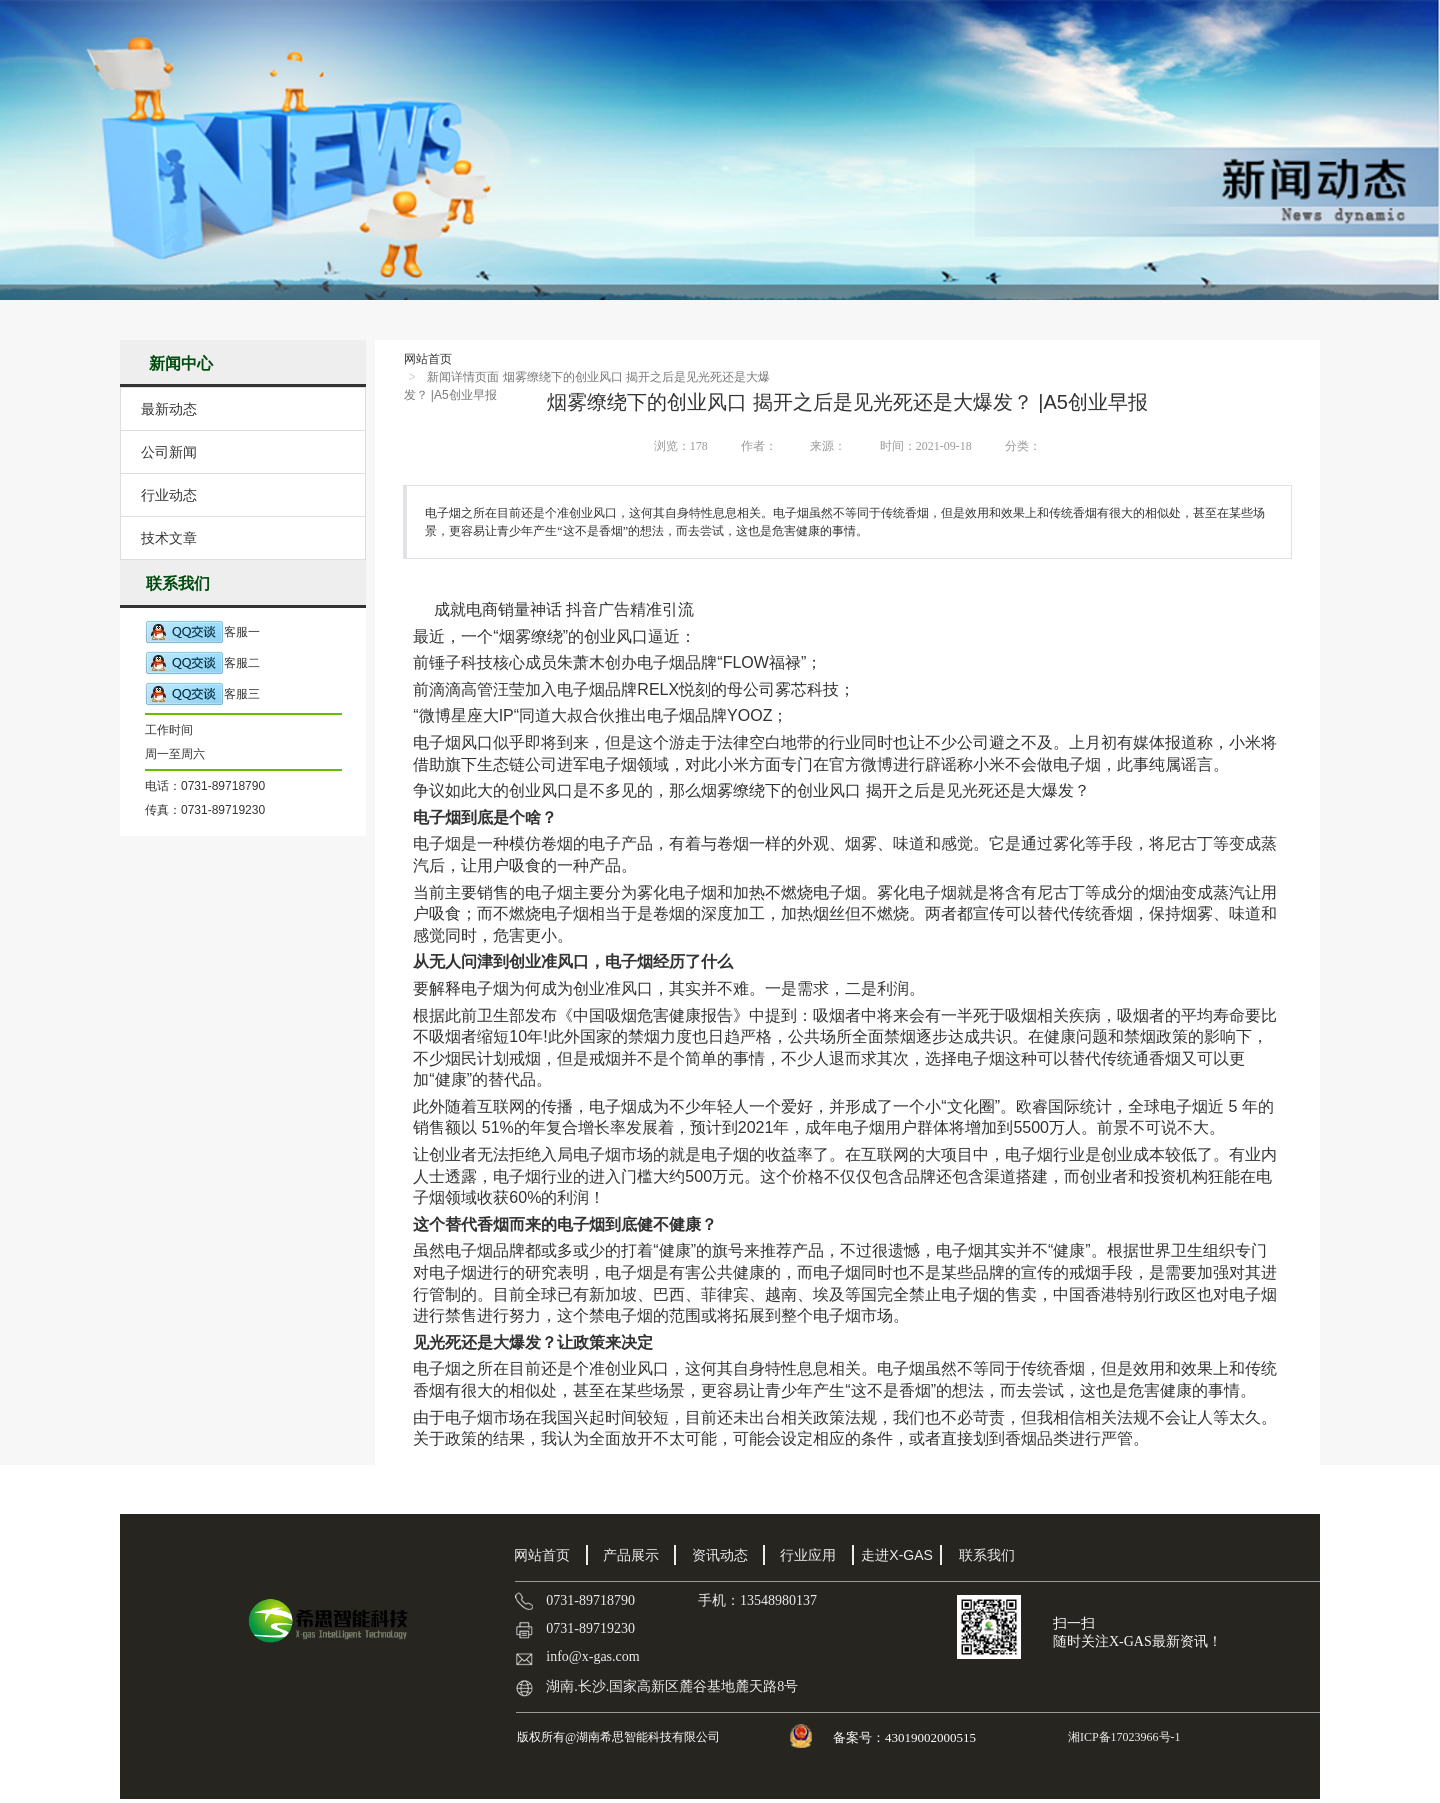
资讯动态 (720, 1555)
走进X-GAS (897, 1555)
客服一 (202, 632)
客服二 (202, 663)
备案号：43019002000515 (906, 1737)
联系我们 (987, 1555)
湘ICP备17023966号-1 (1123, 1737)
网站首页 (428, 359)
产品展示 (631, 1555)
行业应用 (808, 1555)
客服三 (202, 694)
